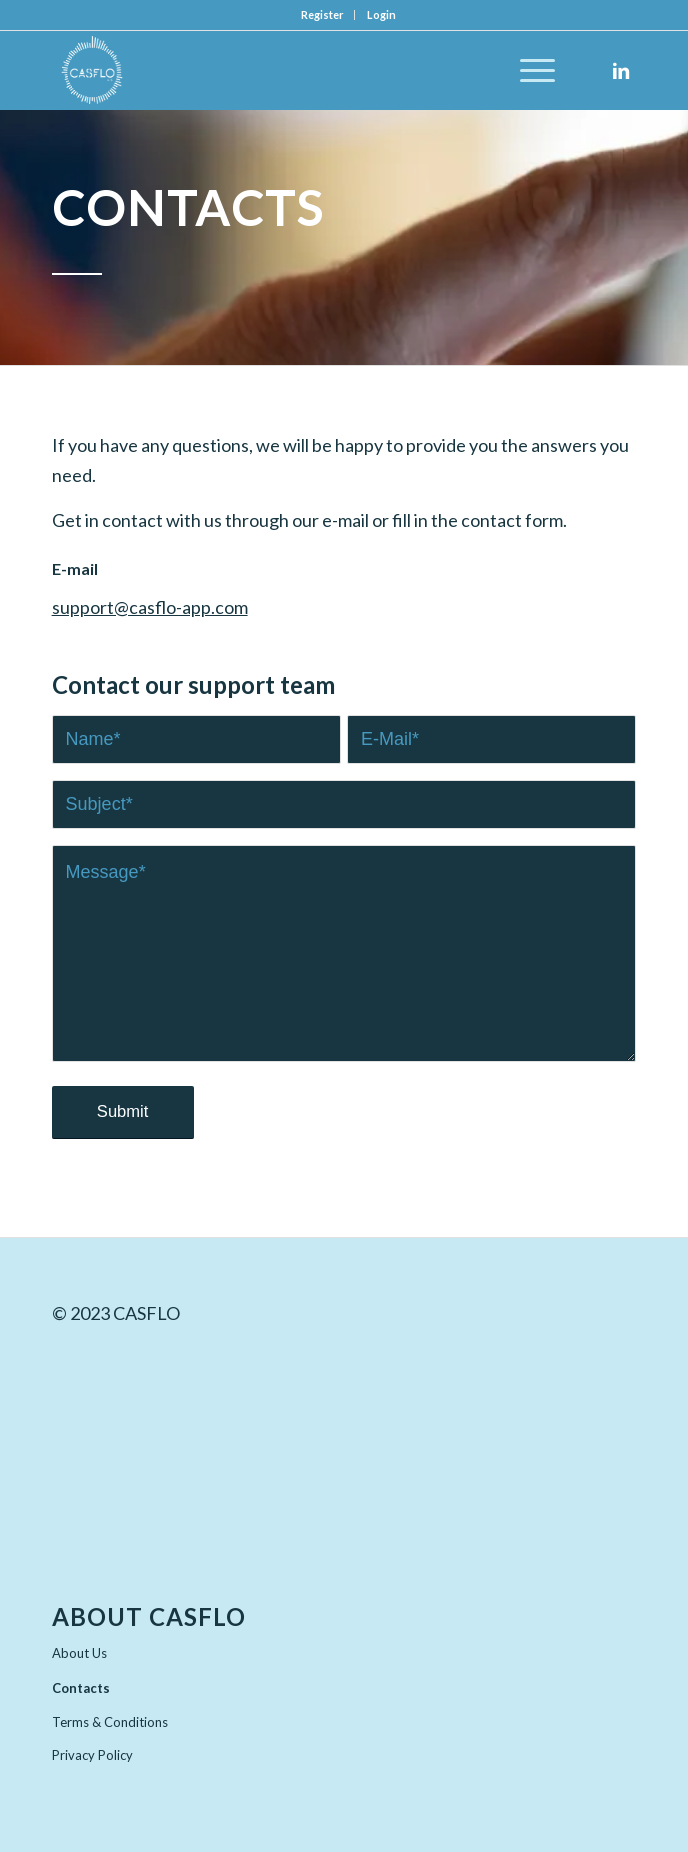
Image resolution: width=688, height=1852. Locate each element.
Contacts (81, 1688)
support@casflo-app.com (150, 607)
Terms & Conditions (110, 1722)
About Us (79, 1653)
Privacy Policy (92, 1755)
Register (322, 14)
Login (381, 14)
